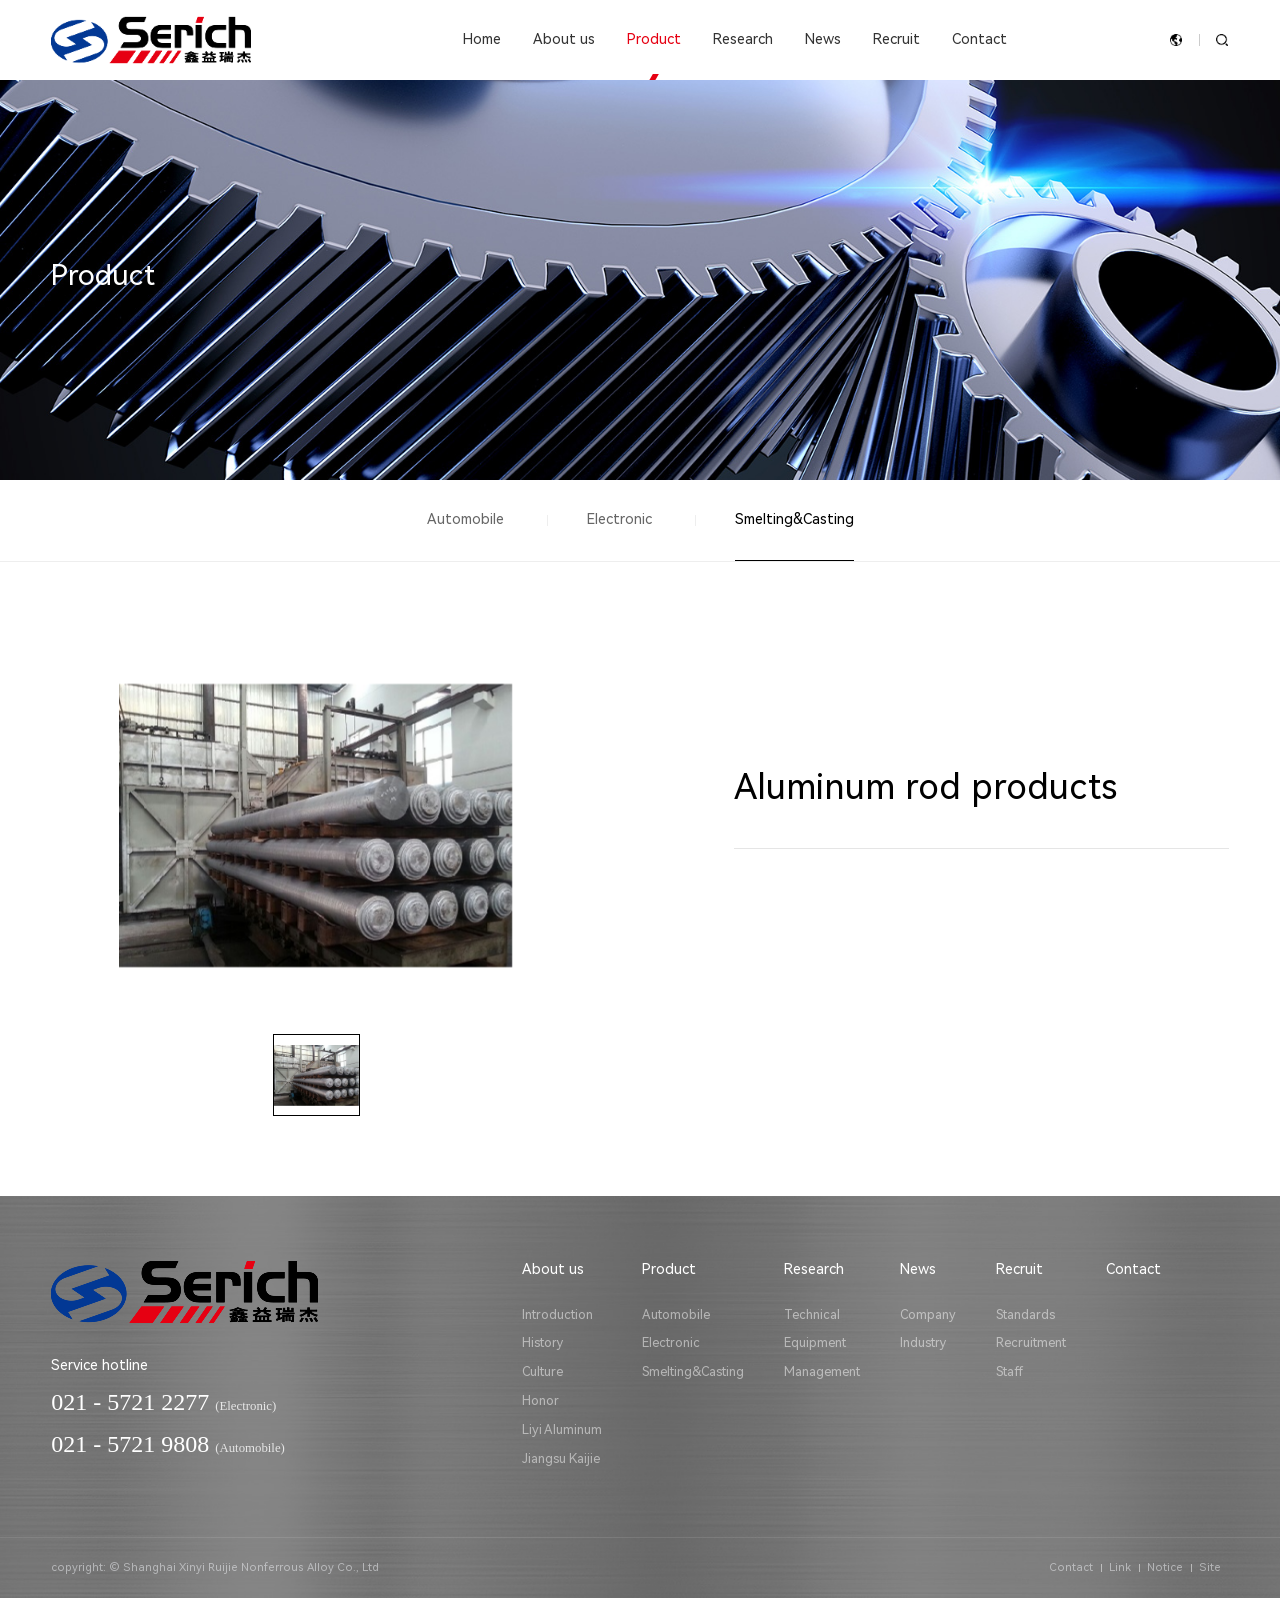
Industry (923, 1342)
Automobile (465, 519)
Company (928, 1314)
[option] (316, 826)
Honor (540, 1400)
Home (482, 39)
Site (1210, 1567)
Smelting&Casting (794, 519)
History (542, 1342)
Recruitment (1031, 1342)
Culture (542, 1371)
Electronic (619, 519)
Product (654, 39)
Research (743, 39)
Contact (979, 39)
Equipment (815, 1342)
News (823, 39)
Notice (1165, 1567)
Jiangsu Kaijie (561, 1458)
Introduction (557, 1314)
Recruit (896, 39)
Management (822, 1371)
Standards (1025, 1314)
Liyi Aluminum (562, 1429)
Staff (1009, 1371)
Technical (812, 1314)
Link (1120, 1567)
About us (564, 39)
